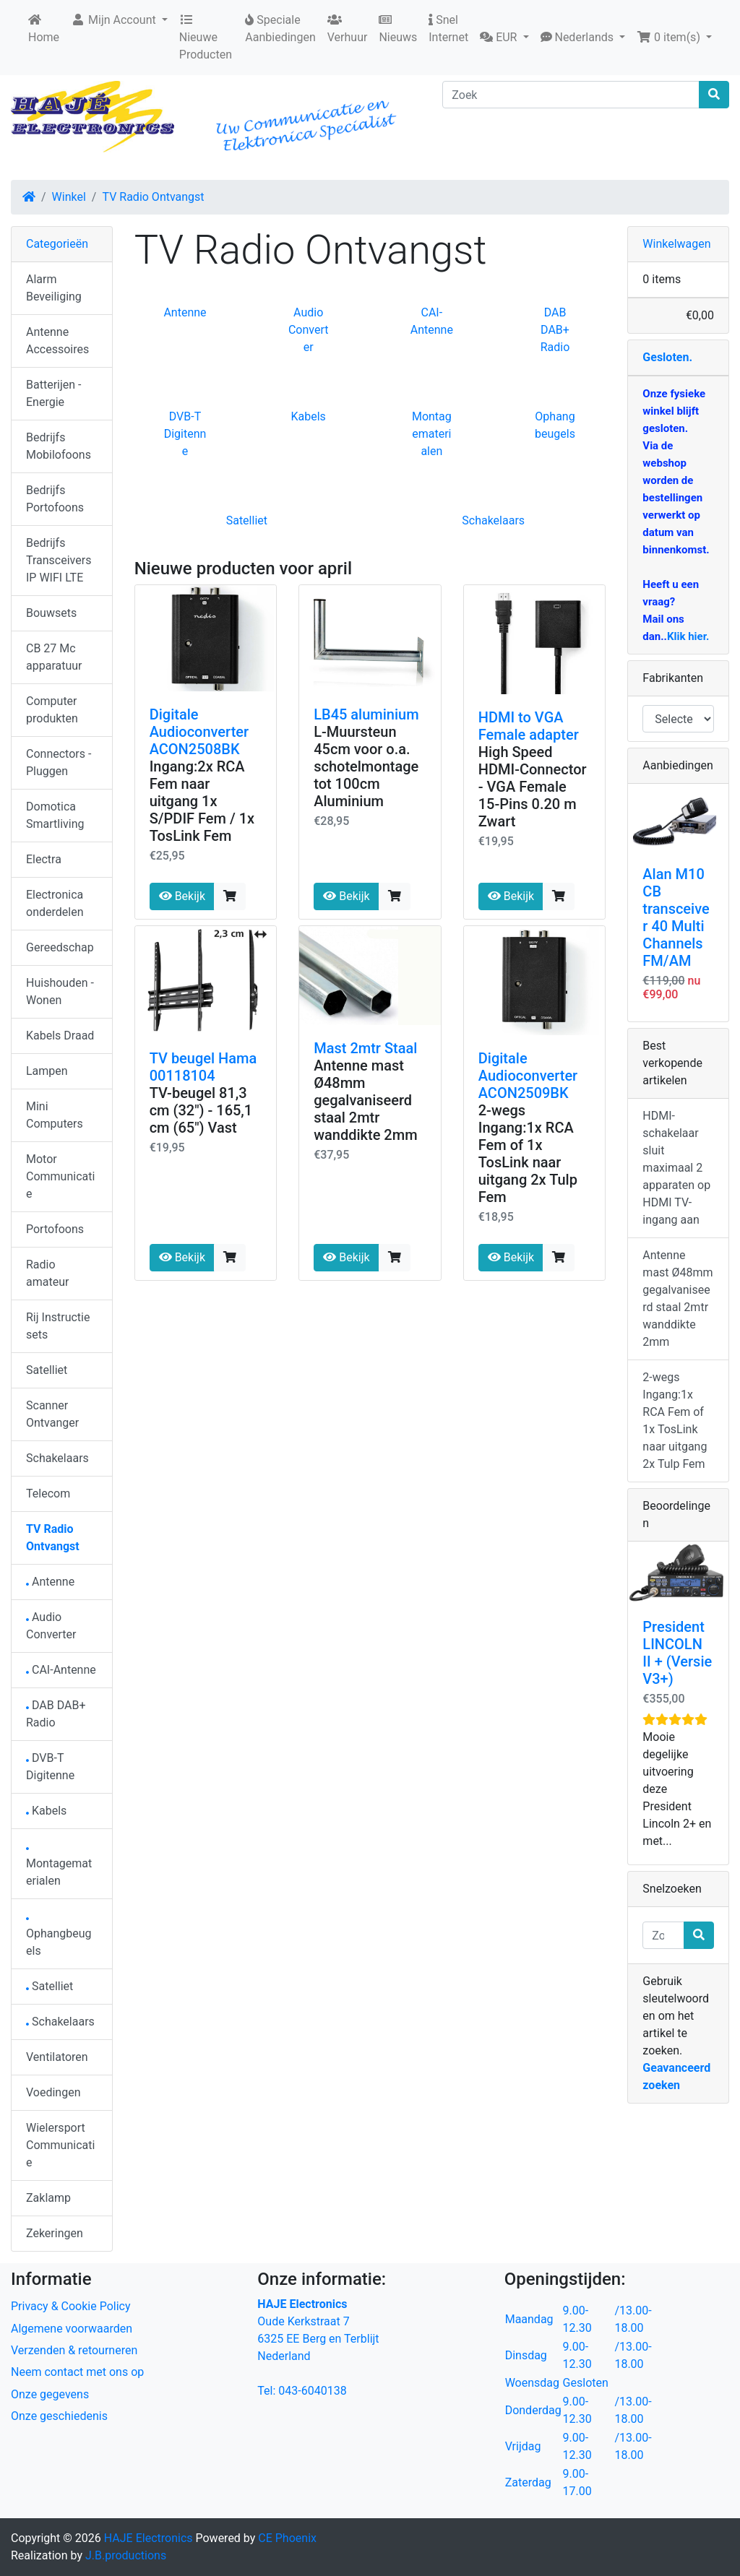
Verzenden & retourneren (74, 2350)
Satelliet (246, 520)
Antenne (184, 312)
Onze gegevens (50, 2394)
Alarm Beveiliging (54, 287)
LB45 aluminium (366, 714)
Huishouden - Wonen (60, 991)
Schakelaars (493, 520)
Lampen (47, 1071)
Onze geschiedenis (59, 2416)
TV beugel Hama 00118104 (203, 1067)
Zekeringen (54, 2233)
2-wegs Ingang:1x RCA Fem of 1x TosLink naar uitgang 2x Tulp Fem (527, 1154)
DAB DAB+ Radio (555, 330)
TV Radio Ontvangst (153, 197)
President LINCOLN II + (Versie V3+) (677, 1652)
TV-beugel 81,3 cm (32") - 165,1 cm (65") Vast (201, 1110)
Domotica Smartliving (55, 815)
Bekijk (182, 896)
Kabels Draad (60, 1035)
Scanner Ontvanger (52, 1414)
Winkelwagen (676, 244)
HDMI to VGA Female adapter (528, 726)
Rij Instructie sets (58, 1325)
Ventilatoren (57, 2057)
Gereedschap (60, 947)
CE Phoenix (287, 2538)
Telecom (48, 1493)
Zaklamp (48, 2198)
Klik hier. (688, 636)
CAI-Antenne (61, 1670)
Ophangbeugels (59, 1938)
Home (43, 29)
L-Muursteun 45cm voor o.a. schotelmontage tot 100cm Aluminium (366, 766)
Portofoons (55, 1229)
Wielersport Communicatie (60, 2145)
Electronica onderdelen (54, 903)
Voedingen (53, 2092)
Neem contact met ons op (77, 2372)
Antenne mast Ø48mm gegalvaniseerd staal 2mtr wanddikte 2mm (365, 1100)
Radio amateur (47, 1273)
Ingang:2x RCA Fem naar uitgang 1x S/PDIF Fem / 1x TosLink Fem (202, 801)
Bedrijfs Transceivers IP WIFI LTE (58, 560)
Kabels (308, 416)
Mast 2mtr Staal (365, 1048)
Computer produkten (52, 709)
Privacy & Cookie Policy (71, 2306)
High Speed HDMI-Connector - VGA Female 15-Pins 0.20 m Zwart (532, 786)
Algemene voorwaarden (71, 2328)
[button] (504, 37)
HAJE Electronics (148, 2538)
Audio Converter (308, 330)
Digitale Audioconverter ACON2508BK (199, 732)
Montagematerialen (432, 434)
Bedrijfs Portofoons (55, 498)
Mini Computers (54, 1115)
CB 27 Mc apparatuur (54, 657)
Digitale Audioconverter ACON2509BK (527, 1076)
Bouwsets (51, 613)
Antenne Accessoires (57, 340)
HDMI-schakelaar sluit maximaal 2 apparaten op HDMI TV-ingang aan (676, 1168)
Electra (43, 859)
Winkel (69, 197)
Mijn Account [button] (115, 20)
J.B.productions (125, 2555)
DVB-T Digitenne (185, 434)
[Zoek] (571, 94)
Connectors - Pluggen (58, 762)
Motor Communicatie (60, 1176)
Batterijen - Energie (53, 393)
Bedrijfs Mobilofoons (58, 446)
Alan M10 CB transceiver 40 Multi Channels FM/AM (675, 917)
